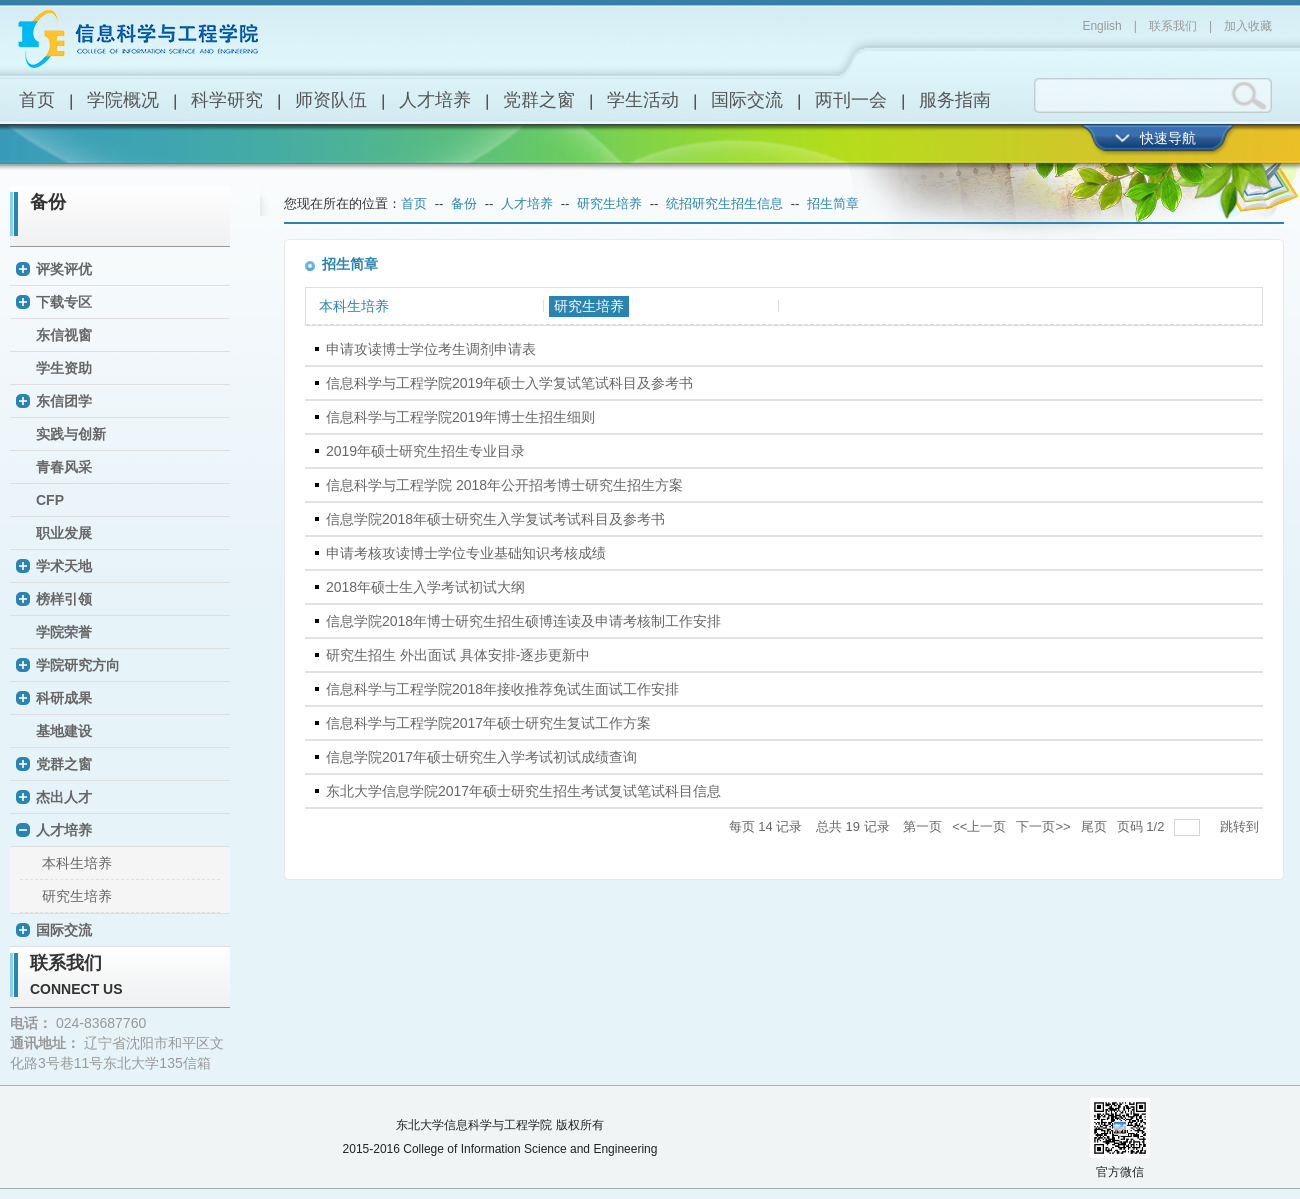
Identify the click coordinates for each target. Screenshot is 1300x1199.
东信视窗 (64, 335)
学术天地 (64, 566)
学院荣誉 (64, 632)
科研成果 (64, 698)
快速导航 (1168, 138)
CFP (50, 500)
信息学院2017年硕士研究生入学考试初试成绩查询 (481, 757)
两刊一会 (851, 100)
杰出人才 (64, 797)
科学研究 (227, 100)
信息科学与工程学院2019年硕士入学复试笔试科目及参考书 (509, 383)
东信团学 (64, 401)
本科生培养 (77, 863)
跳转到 (1241, 826)
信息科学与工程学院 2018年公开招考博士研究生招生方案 (504, 485)
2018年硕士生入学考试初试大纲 (425, 587)
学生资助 (64, 368)
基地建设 (64, 731)
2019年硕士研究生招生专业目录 (425, 451)
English (1101, 26)
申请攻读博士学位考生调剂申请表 (431, 349)
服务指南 (955, 100)
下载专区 (64, 302)
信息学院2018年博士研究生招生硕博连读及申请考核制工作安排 (523, 621)
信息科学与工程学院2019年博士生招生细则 (460, 417)
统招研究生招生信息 (724, 203)
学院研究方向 (78, 665)
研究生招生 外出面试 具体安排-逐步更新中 (458, 655)
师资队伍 (331, 100)
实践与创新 (71, 434)
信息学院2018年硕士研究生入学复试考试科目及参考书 (495, 519)
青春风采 (64, 467)
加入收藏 (1248, 26)
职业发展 (64, 533)
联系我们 (1173, 26)
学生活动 (643, 100)
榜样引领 (64, 599)
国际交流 (747, 100)
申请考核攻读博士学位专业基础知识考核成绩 (466, 553)
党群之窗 (539, 100)
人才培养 (435, 100)
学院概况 (123, 100)
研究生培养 (77, 896)
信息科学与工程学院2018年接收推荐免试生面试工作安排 (502, 689)
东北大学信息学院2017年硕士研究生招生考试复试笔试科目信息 (523, 791)
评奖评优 (64, 269)
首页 (37, 100)
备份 (48, 202)
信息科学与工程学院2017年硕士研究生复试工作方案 (488, 723)
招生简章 (833, 203)
